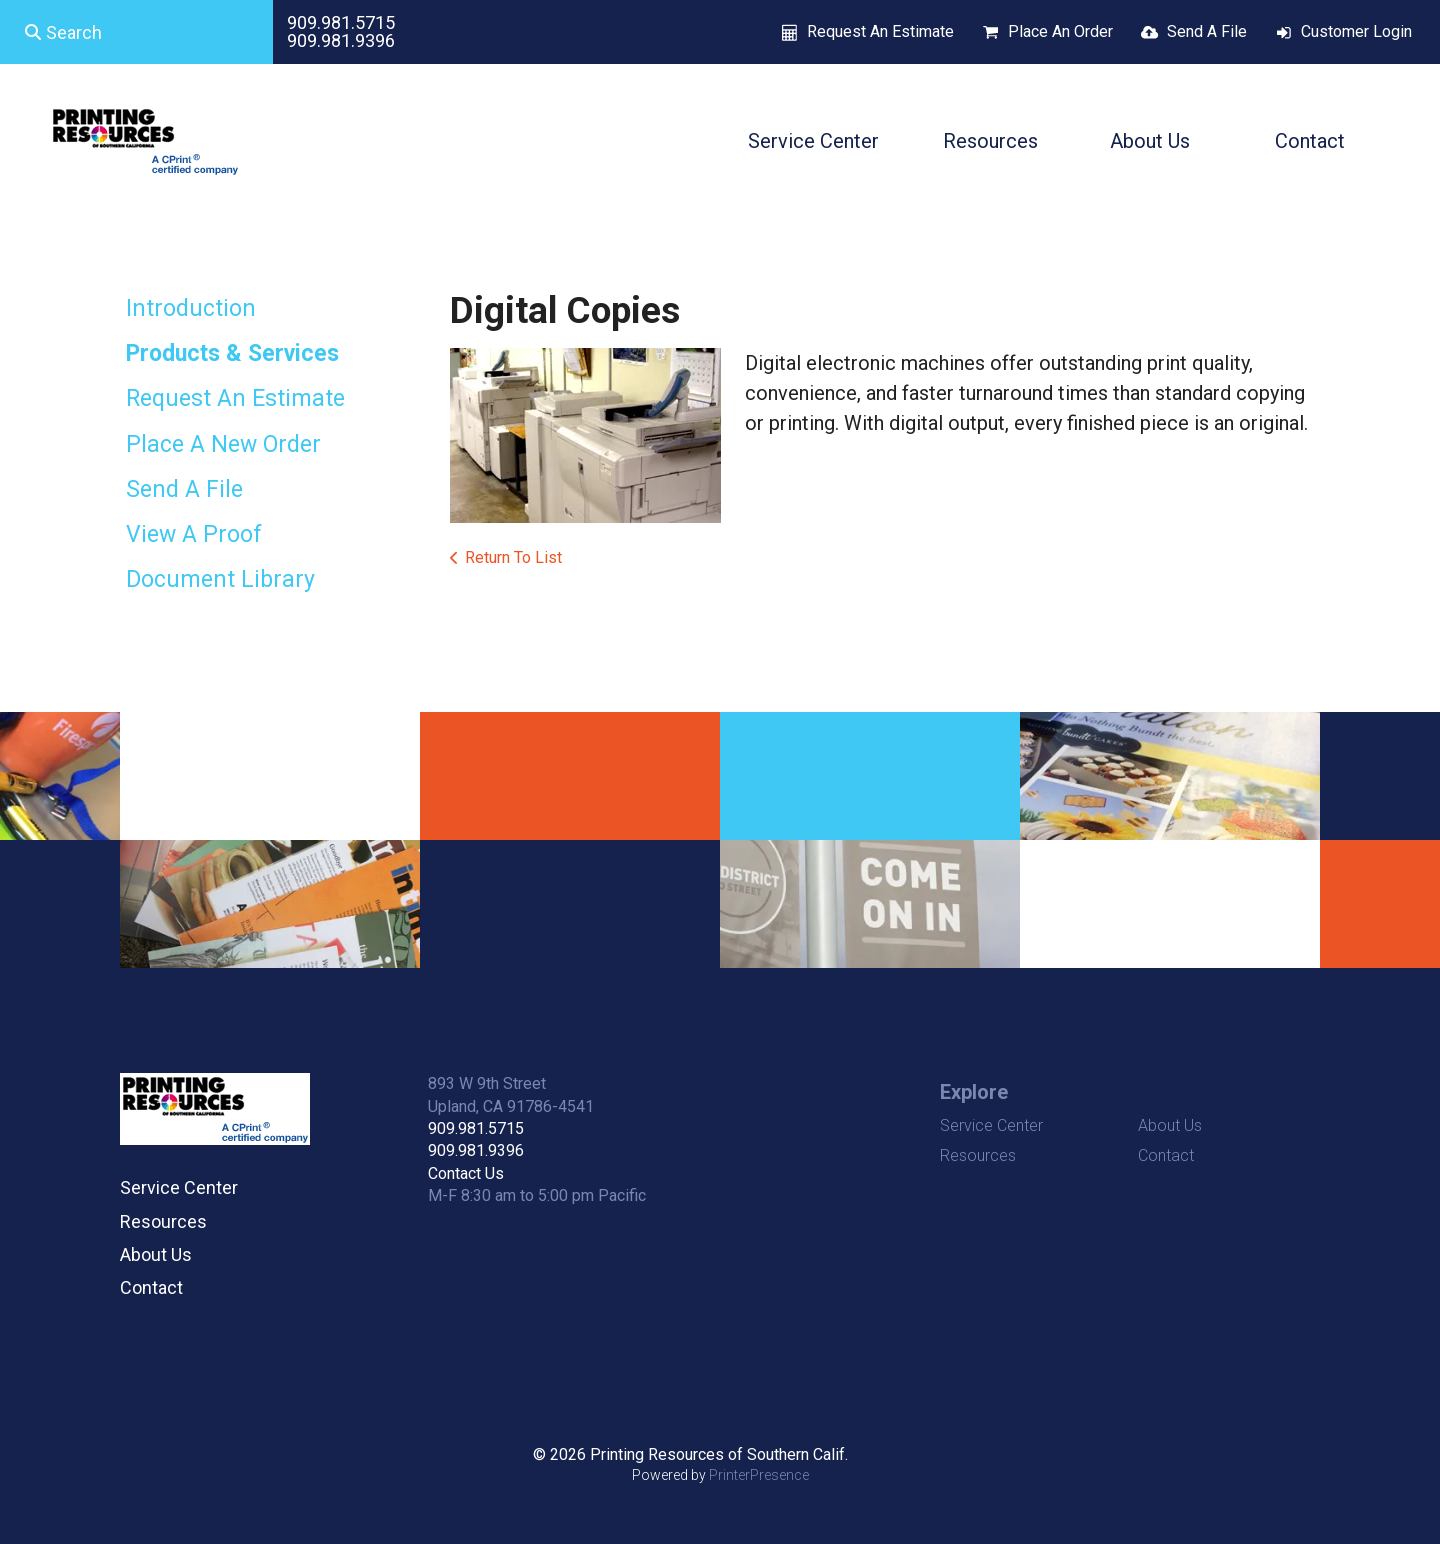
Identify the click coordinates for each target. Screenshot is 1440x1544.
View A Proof (194, 534)
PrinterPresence (759, 1475)
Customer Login (1356, 31)
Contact (1310, 141)
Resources (990, 141)
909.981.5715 (341, 22)
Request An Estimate (880, 31)
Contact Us (466, 1173)
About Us (1150, 141)
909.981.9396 (341, 40)
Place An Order (1060, 31)
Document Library (220, 579)
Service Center (813, 141)
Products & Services (232, 353)
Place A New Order (223, 444)
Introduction (191, 308)
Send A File (1207, 31)
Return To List (513, 557)
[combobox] (136, 32)
